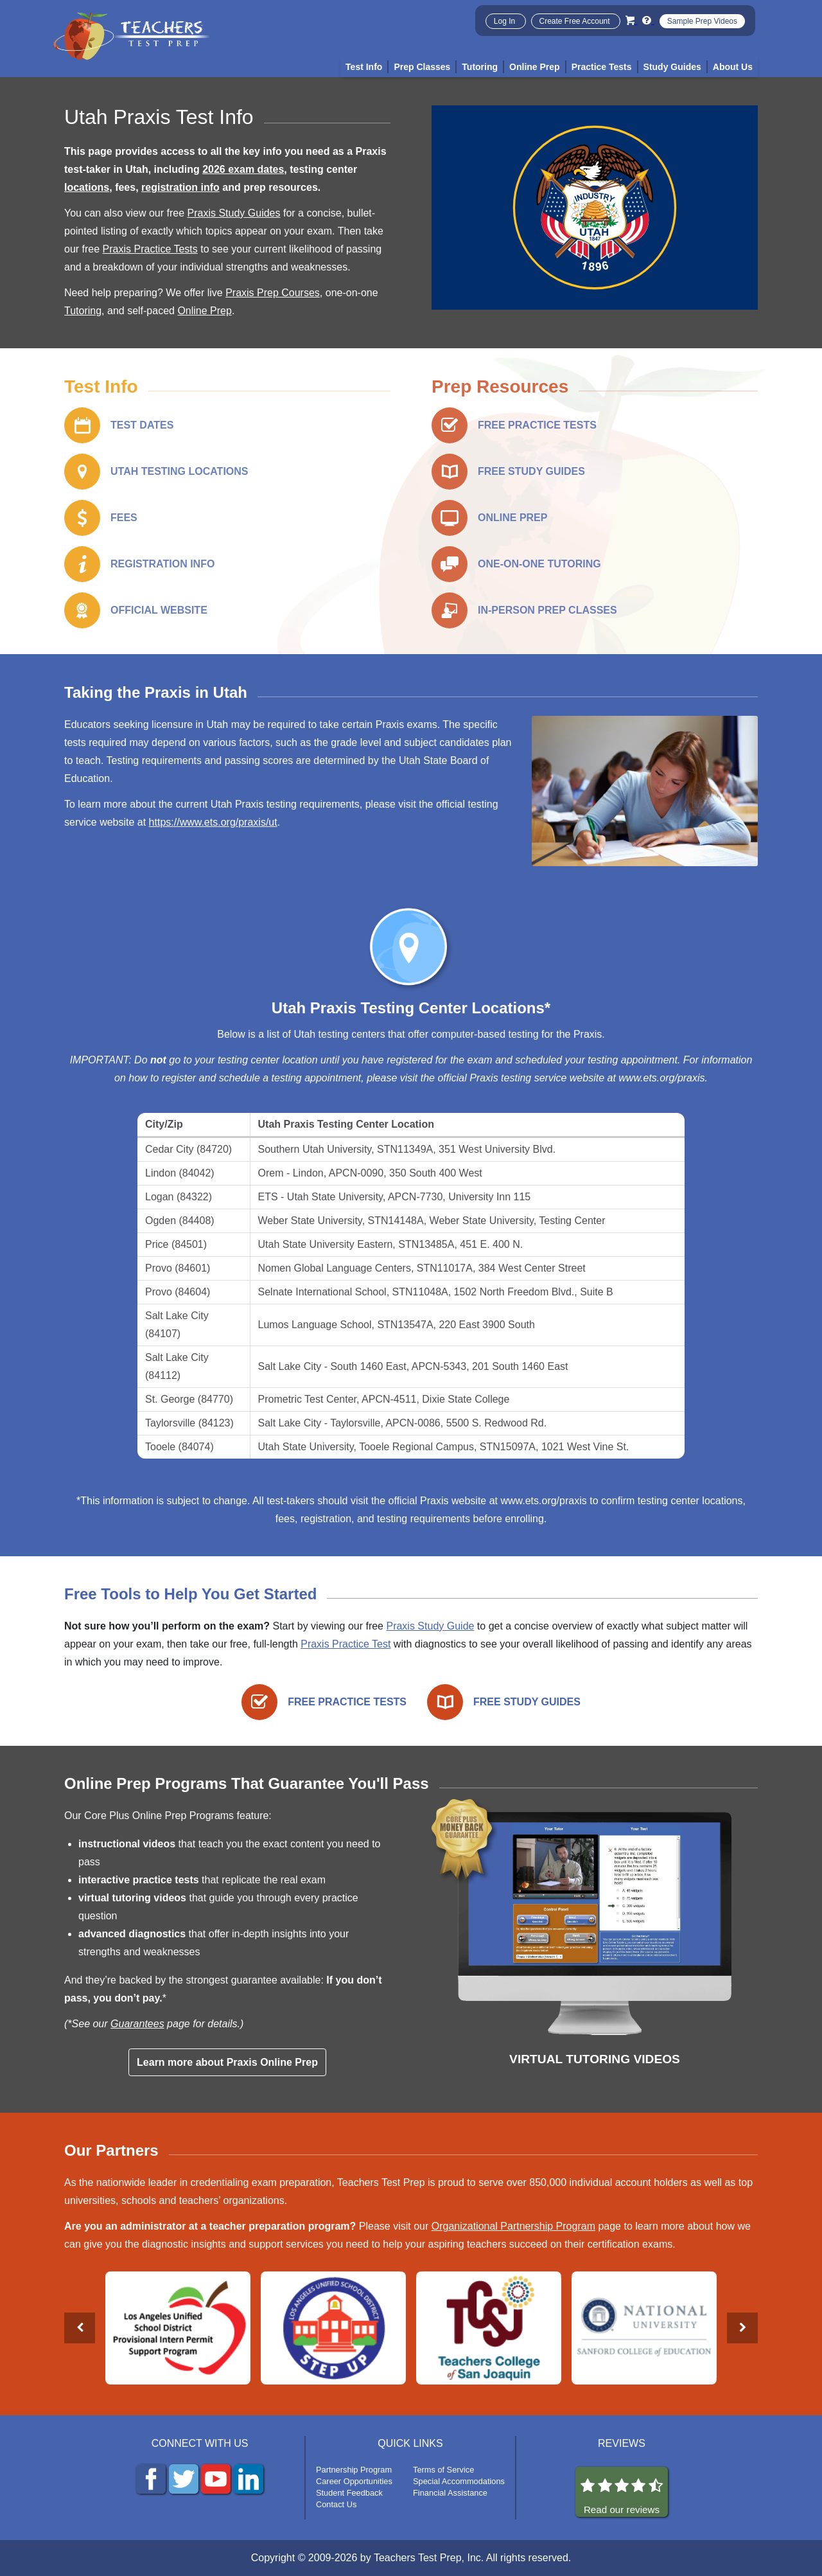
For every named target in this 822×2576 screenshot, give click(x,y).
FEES (123, 517)
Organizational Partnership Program (513, 2226)
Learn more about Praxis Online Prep (227, 2062)
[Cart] (631, 20)
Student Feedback (349, 2493)
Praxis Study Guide (430, 1626)
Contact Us (336, 2504)
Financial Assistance (450, 2493)
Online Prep (204, 310)
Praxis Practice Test (345, 1644)
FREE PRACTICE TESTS (537, 425)
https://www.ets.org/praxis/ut (213, 822)
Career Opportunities (354, 2481)
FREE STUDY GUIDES (531, 471)
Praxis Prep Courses (272, 292)
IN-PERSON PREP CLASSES (547, 610)
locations (86, 187)
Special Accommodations (459, 2481)
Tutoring (82, 310)
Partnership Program (354, 2469)
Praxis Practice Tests (150, 249)
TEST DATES (141, 425)
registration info (180, 187)
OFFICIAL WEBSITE (158, 610)
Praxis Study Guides (234, 213)
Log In (506, 21)
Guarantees (137, 2023)
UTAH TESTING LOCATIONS (179, 471)
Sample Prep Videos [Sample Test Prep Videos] (702, 21)
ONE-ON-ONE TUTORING (539, 563)
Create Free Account (575, 21)
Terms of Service (443, 2469)
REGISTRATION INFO (162, 563)
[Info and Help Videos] (648, 20)
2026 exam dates (243, 169)
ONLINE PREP (512, 517)
